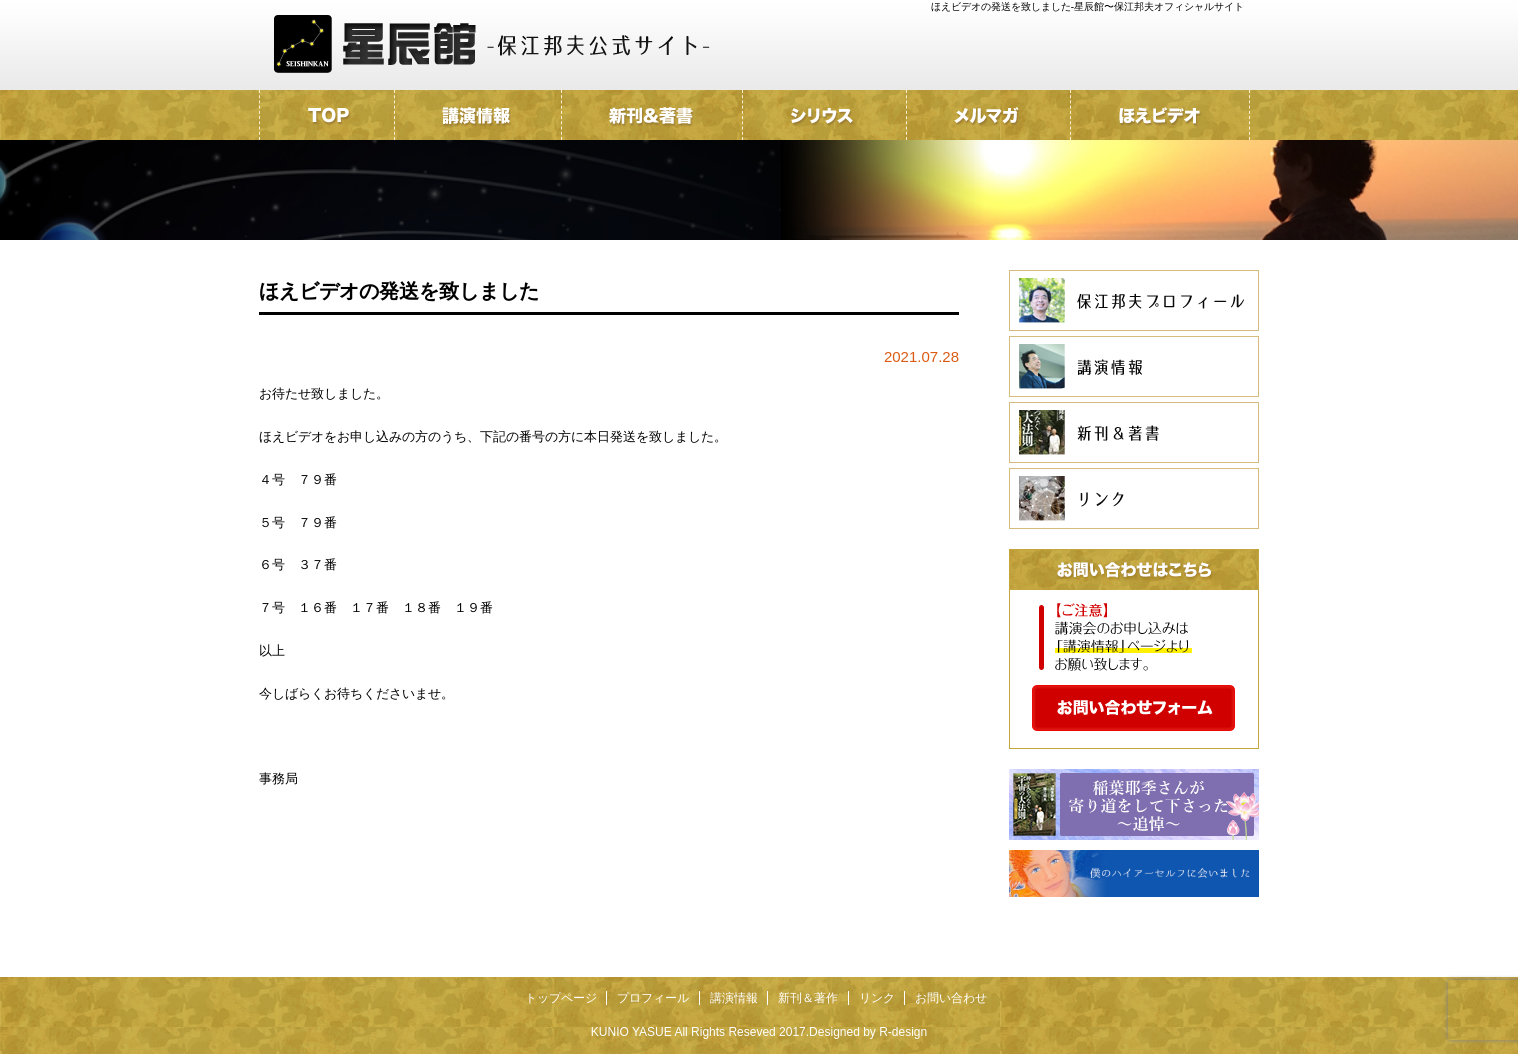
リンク (877, 998)
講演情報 (734, 998)
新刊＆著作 (808, 998)
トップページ (561, 998)
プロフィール (653, 998)
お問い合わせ (951, 998)
